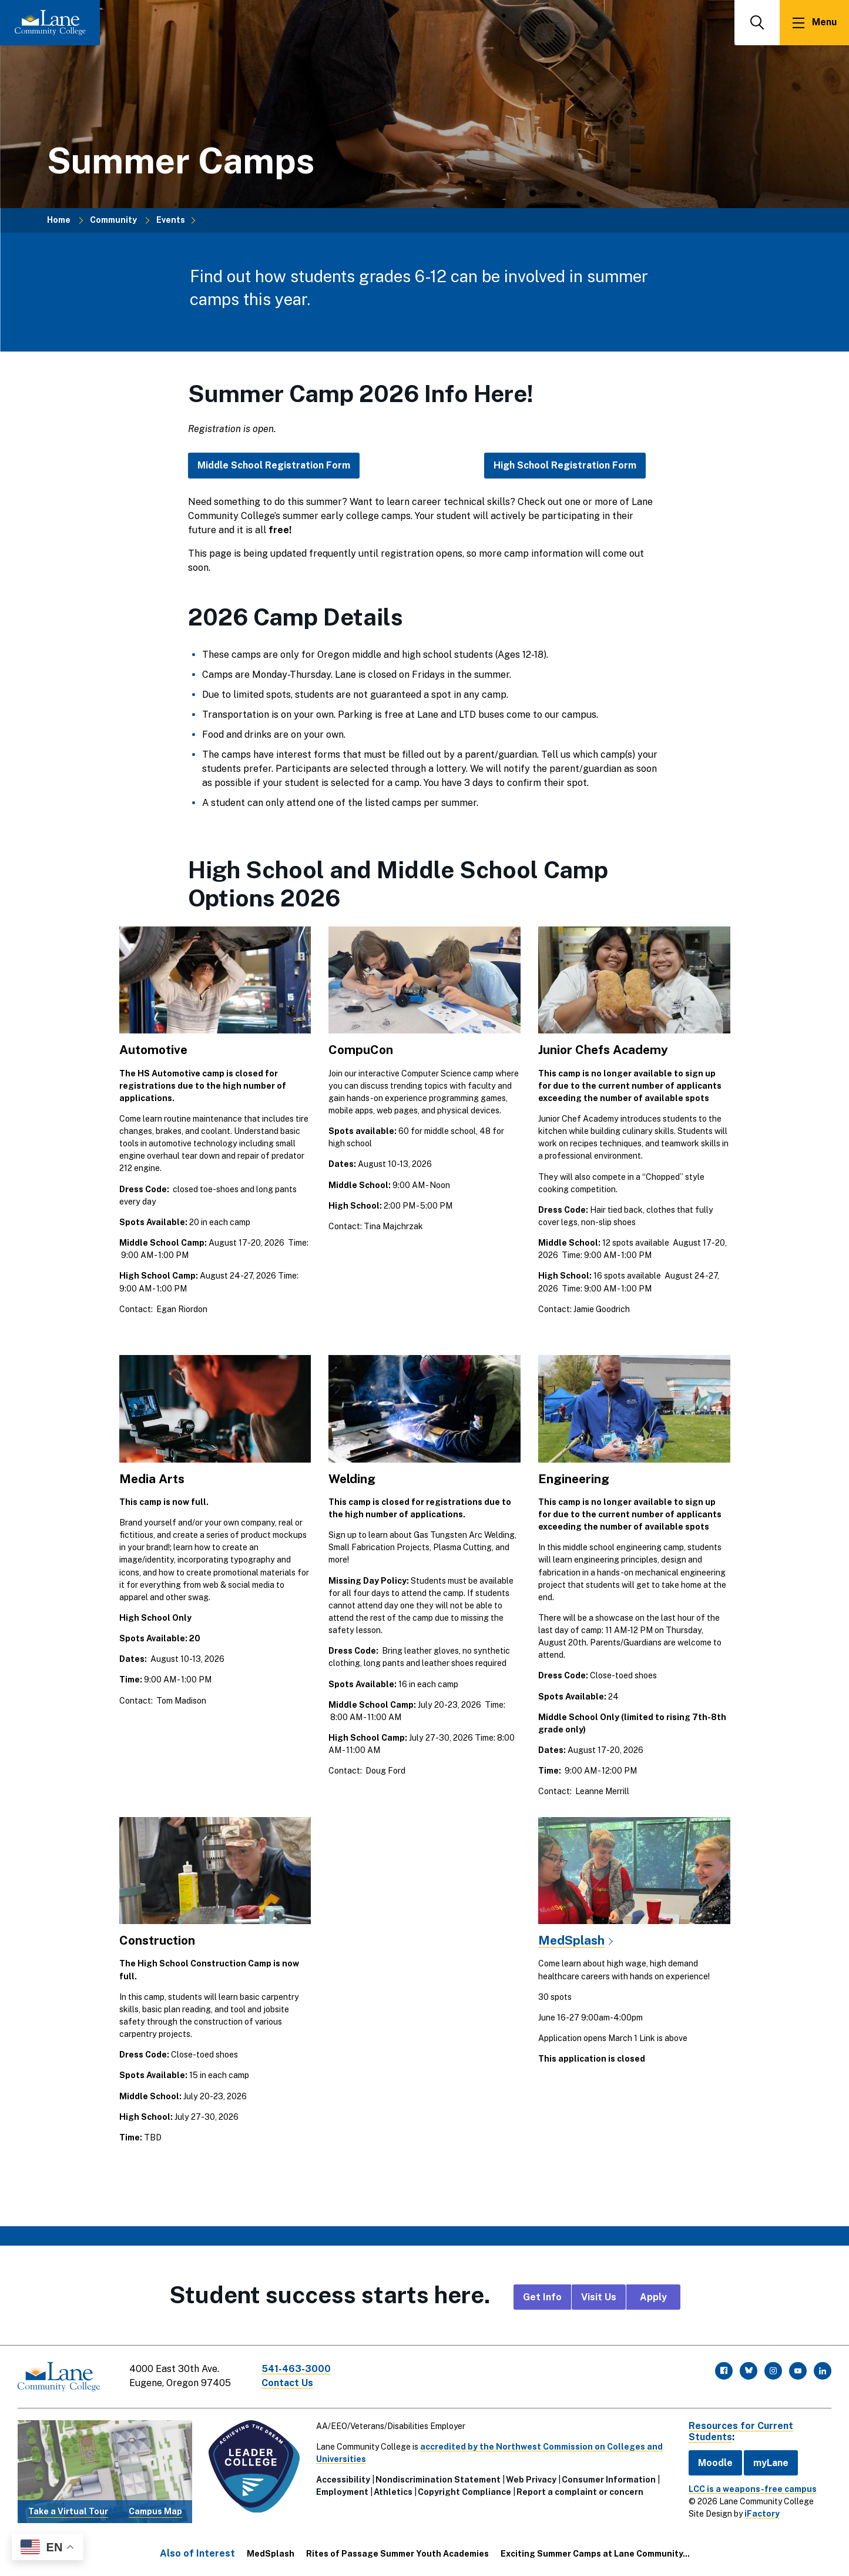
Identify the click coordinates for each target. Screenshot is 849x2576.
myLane (770, 2462)
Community (113, 220)
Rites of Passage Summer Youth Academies (397, 2553)
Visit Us (598, 2297)
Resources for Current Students (741, 2431)
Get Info (542, 2297)
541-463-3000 (296, 2368)
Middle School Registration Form (273, 465)
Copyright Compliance (464, 2492)
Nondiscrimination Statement (438, 2479)
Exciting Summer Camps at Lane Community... (595, 2553)
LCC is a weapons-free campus (753, 2489)
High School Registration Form (565, 465)
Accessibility (343, 2479)
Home (59, 220)
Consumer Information (609, 2479)
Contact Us (287, 2382)
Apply (653, 2297)
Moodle (715, 2462)
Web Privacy (531, 2479)
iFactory (762, 2513)
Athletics (393, 2492)
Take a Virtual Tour (68, 2511)
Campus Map (155, 2511)
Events (170, 220)
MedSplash (571, 1940)
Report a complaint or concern (579, 2492)
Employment (342, 2492)
